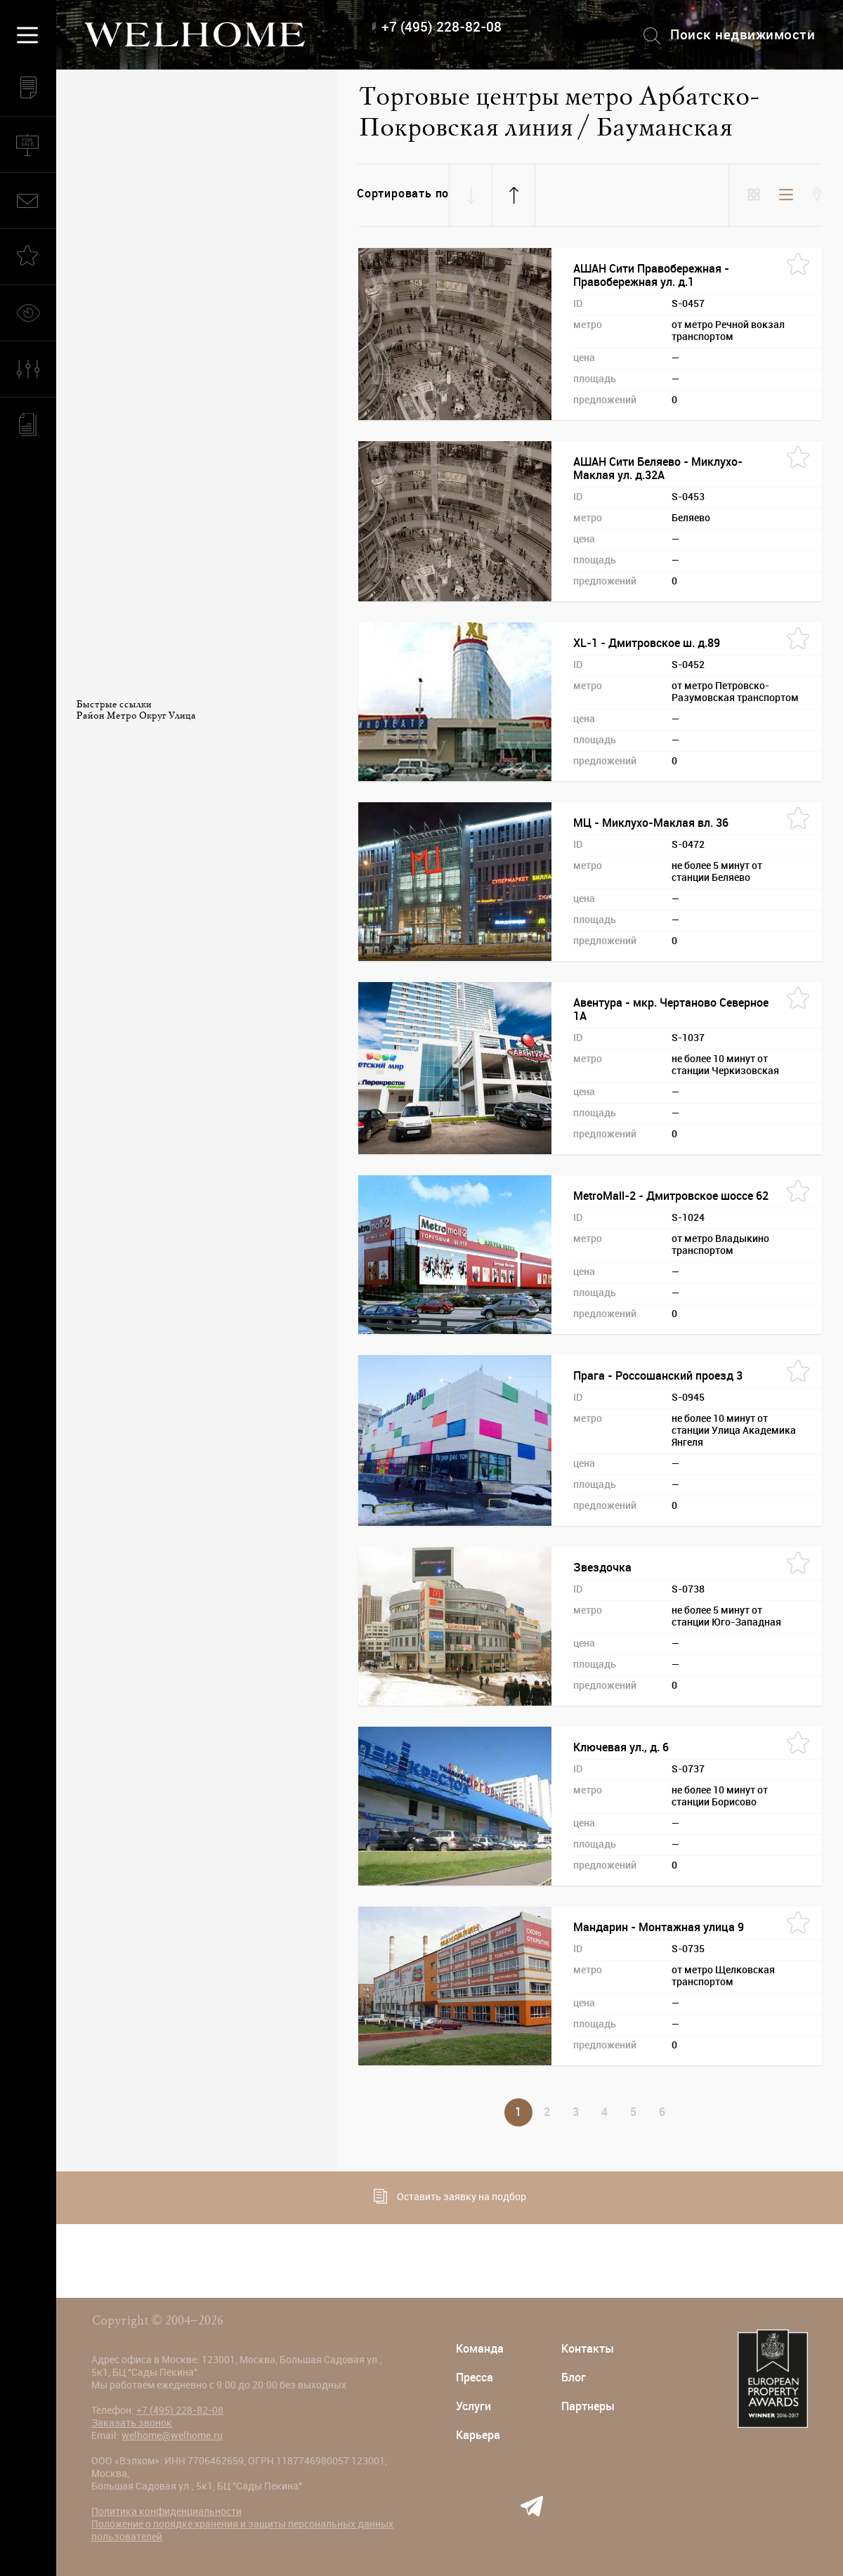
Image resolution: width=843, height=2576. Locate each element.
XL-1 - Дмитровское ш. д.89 (646, 643)
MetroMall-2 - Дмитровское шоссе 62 (671, 1196)
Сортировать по (403, 193)
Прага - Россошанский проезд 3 (658, 1375)
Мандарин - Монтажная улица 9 (658, 1927)
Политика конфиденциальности (166, 2511)
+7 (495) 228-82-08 (441, 27)
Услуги (473, 2406)
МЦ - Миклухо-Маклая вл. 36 (650, 823)
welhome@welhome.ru (172, 2435)
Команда (480, 2348)
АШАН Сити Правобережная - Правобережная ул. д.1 (651, 275)
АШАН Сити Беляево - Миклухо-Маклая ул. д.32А (658, 468)
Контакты (587, 2348)
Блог (573, 2377)
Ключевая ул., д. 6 (621, 1747)
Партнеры (588, 2406)
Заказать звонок (131, 2422)
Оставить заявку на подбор (450, 2196)
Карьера (478, 2435)
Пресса (474, 2377)
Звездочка (602, 1567)
